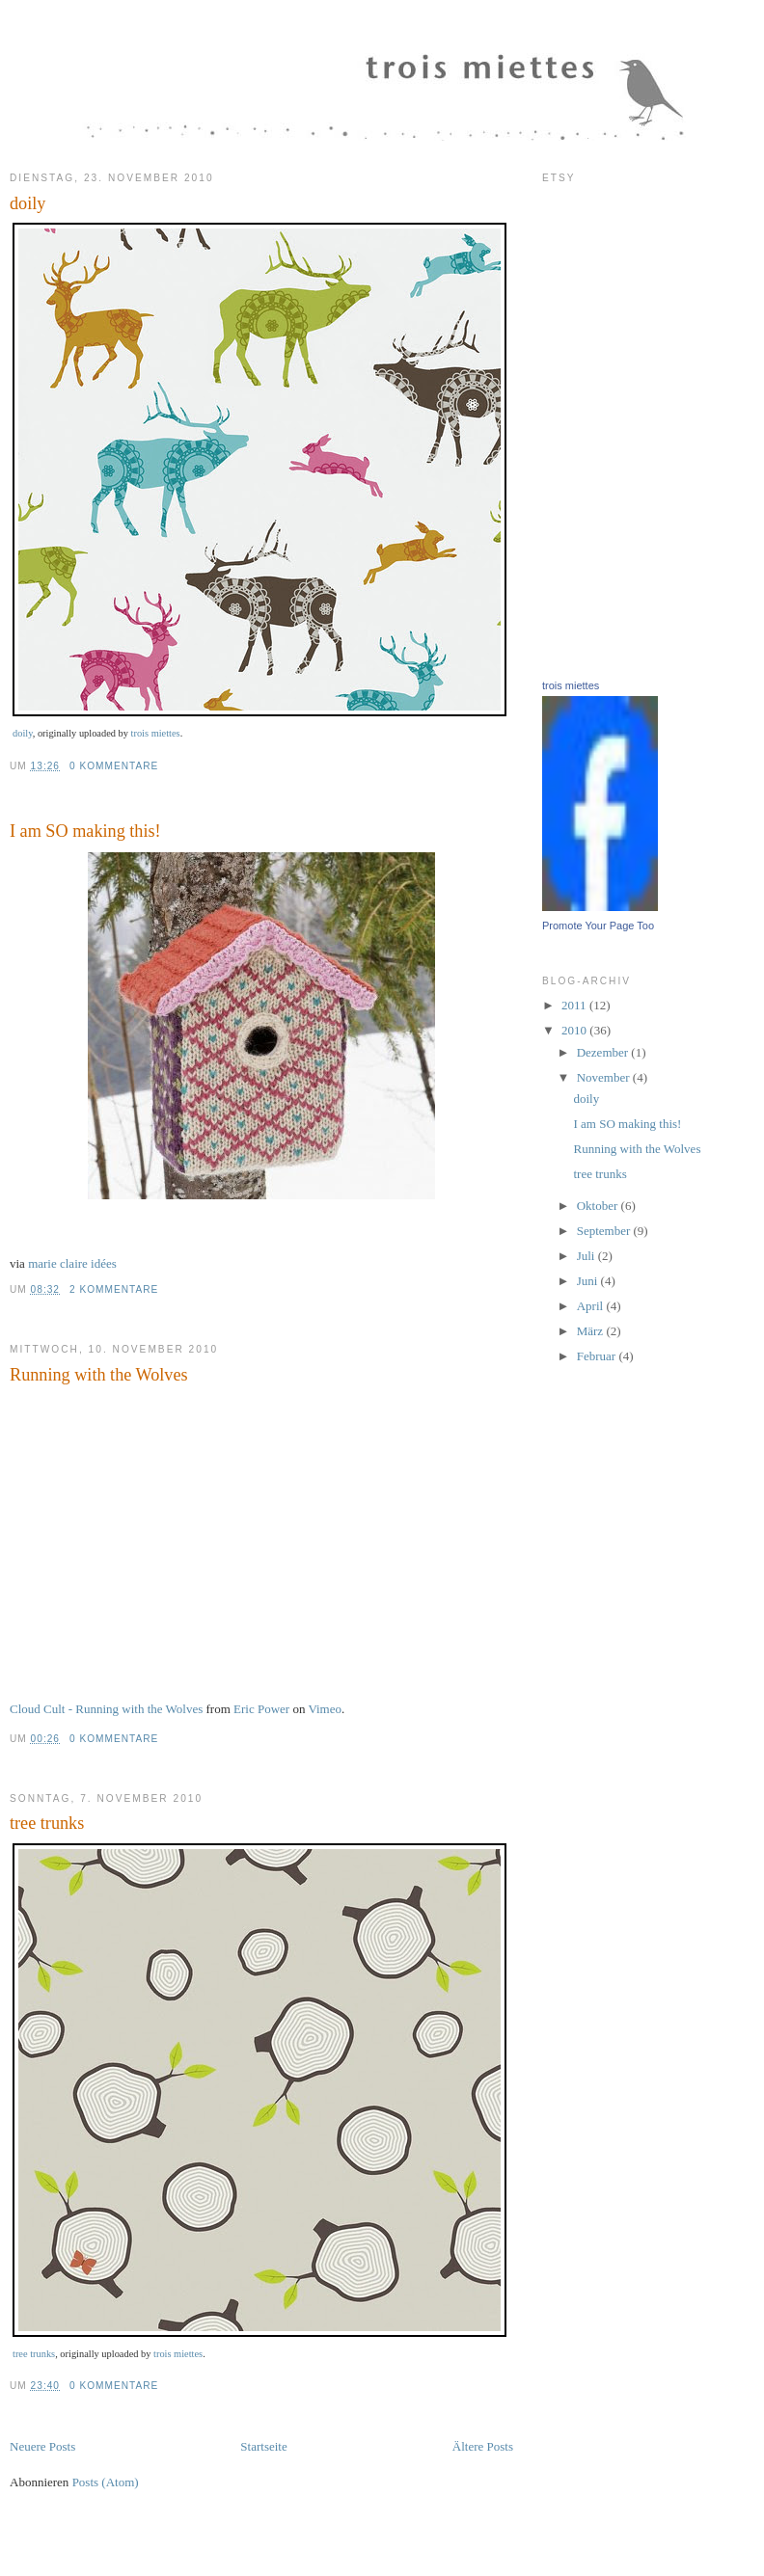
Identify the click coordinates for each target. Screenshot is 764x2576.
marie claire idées (72, 1263)
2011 (575, 1005)
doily (27, 203)
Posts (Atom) (105, 2482)
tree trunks (47, 1823)
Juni (589, 1281)
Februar (598, 1356)
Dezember (604, 1052)
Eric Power (261, 1709)
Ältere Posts (482, 2446)
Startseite (263, 2446)
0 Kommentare (113, 766)
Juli (587, 1255)
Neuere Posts (42, 2446)
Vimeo (324, 1709)
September (605, 1230)
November (605, 1077)
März (592, 1331)
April (592, 1306)
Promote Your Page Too (598, 925)
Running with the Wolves (99, 1374)
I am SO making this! (85, 831)
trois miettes (155, 733)
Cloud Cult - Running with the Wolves (106, 1709)
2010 (575, 1030)
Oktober (599, 1205)
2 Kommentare (113, 1289)
